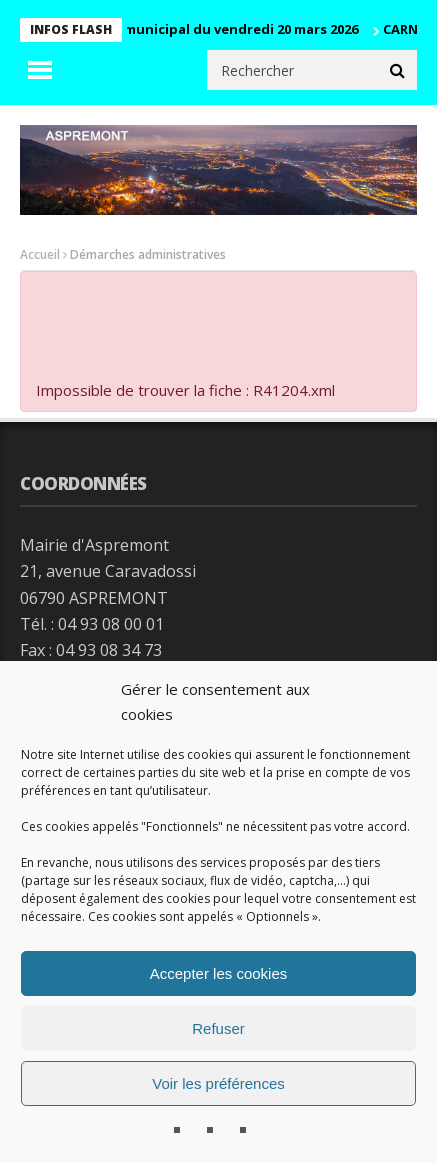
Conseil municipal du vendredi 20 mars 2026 (221, 29)
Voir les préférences (218, 1083)
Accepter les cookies (219, 973)
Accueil (40, 254)
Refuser (218, 1028)
